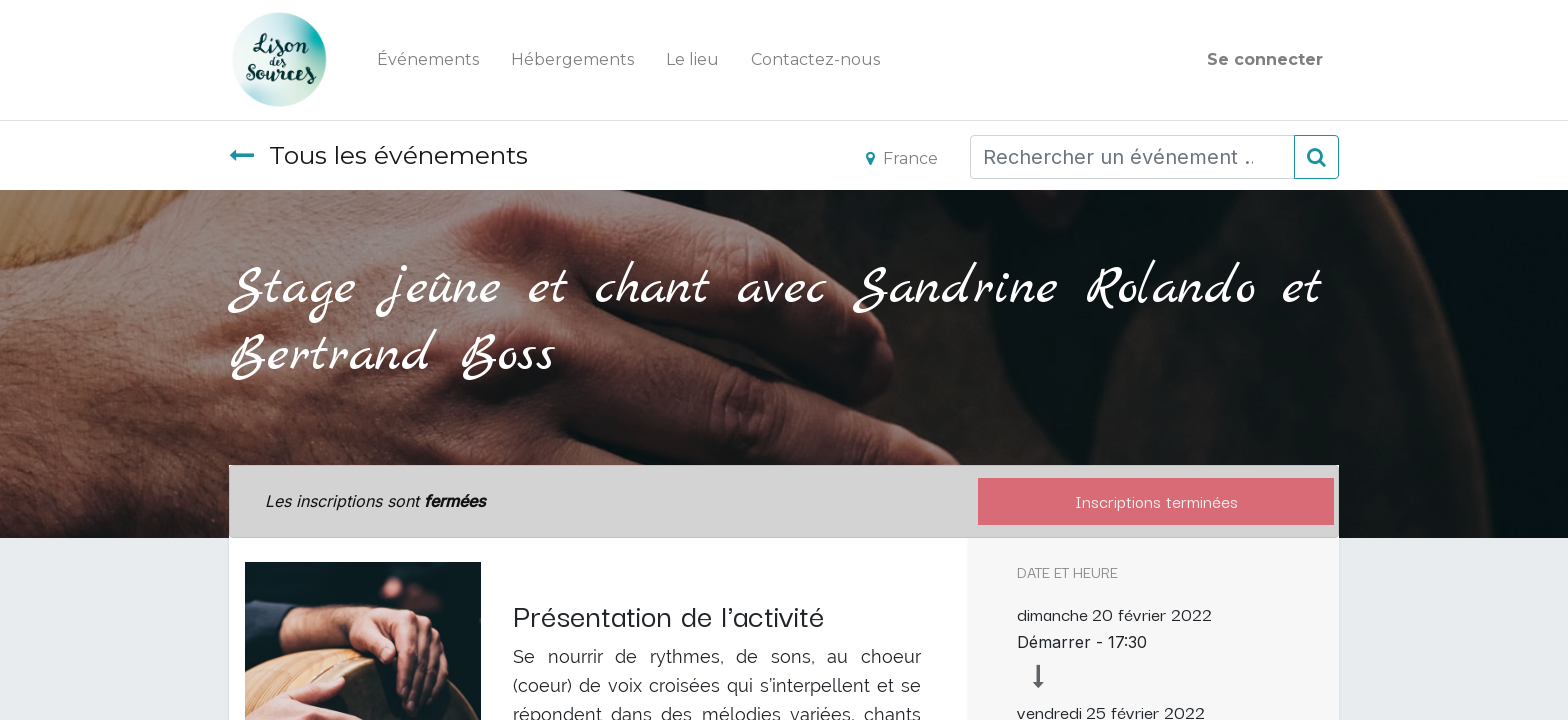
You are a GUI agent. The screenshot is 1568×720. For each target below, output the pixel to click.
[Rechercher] (1316, 157)
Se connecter (1265, 59)
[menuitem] (428, 60)
